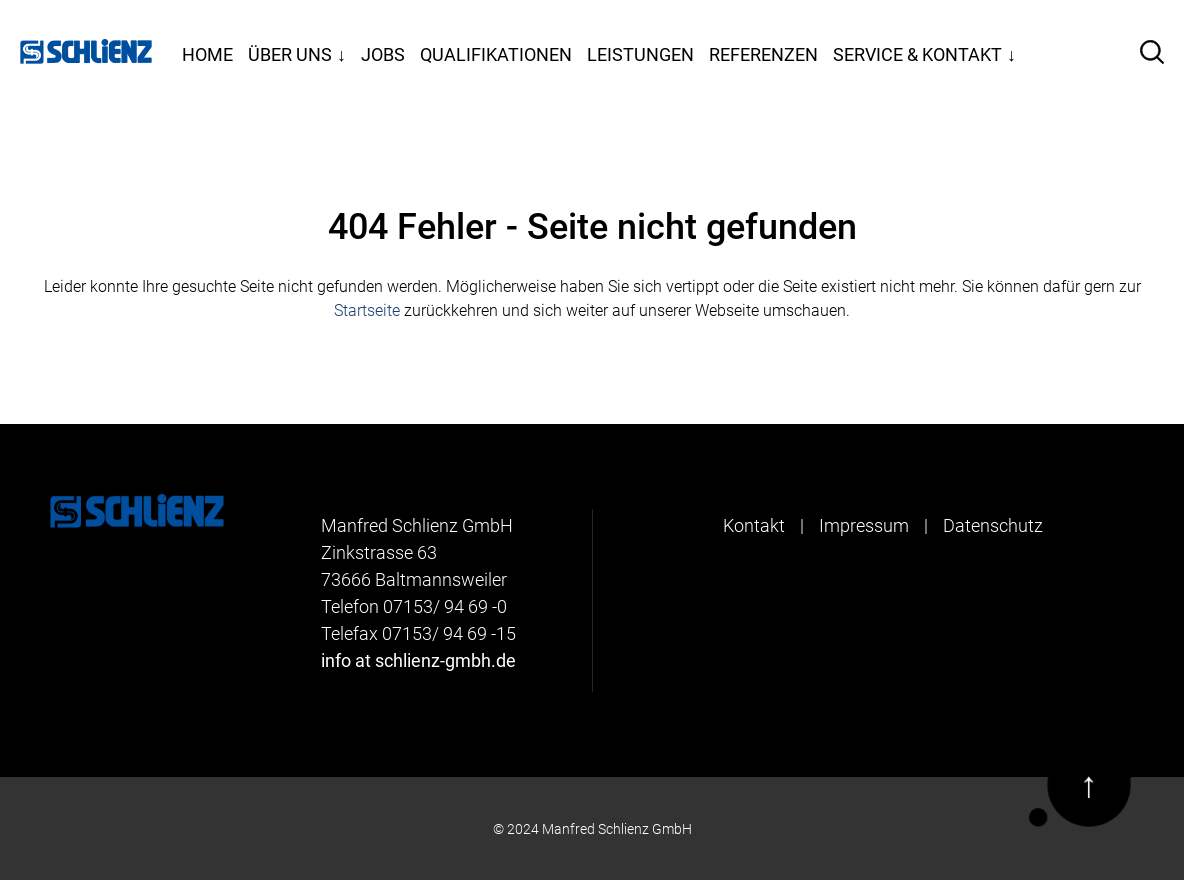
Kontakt (754, 525)
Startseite (367, 310)
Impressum (864, 525)
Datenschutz (993, 525)
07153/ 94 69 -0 (445, 606)
